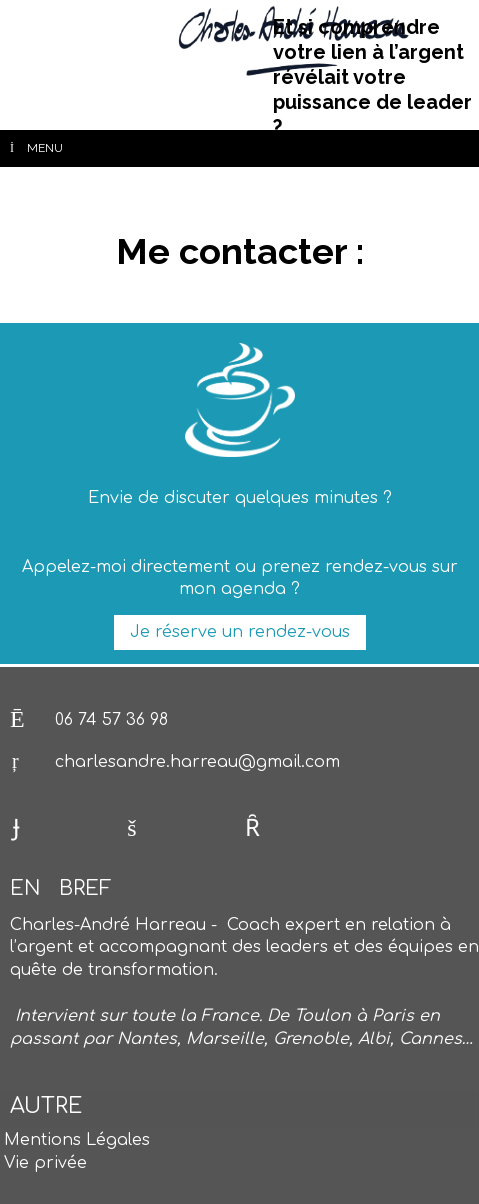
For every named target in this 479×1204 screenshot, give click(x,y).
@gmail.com (289, 762)
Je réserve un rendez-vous (240, 632)
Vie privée (45, 1163)
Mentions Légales (77, 1140)
